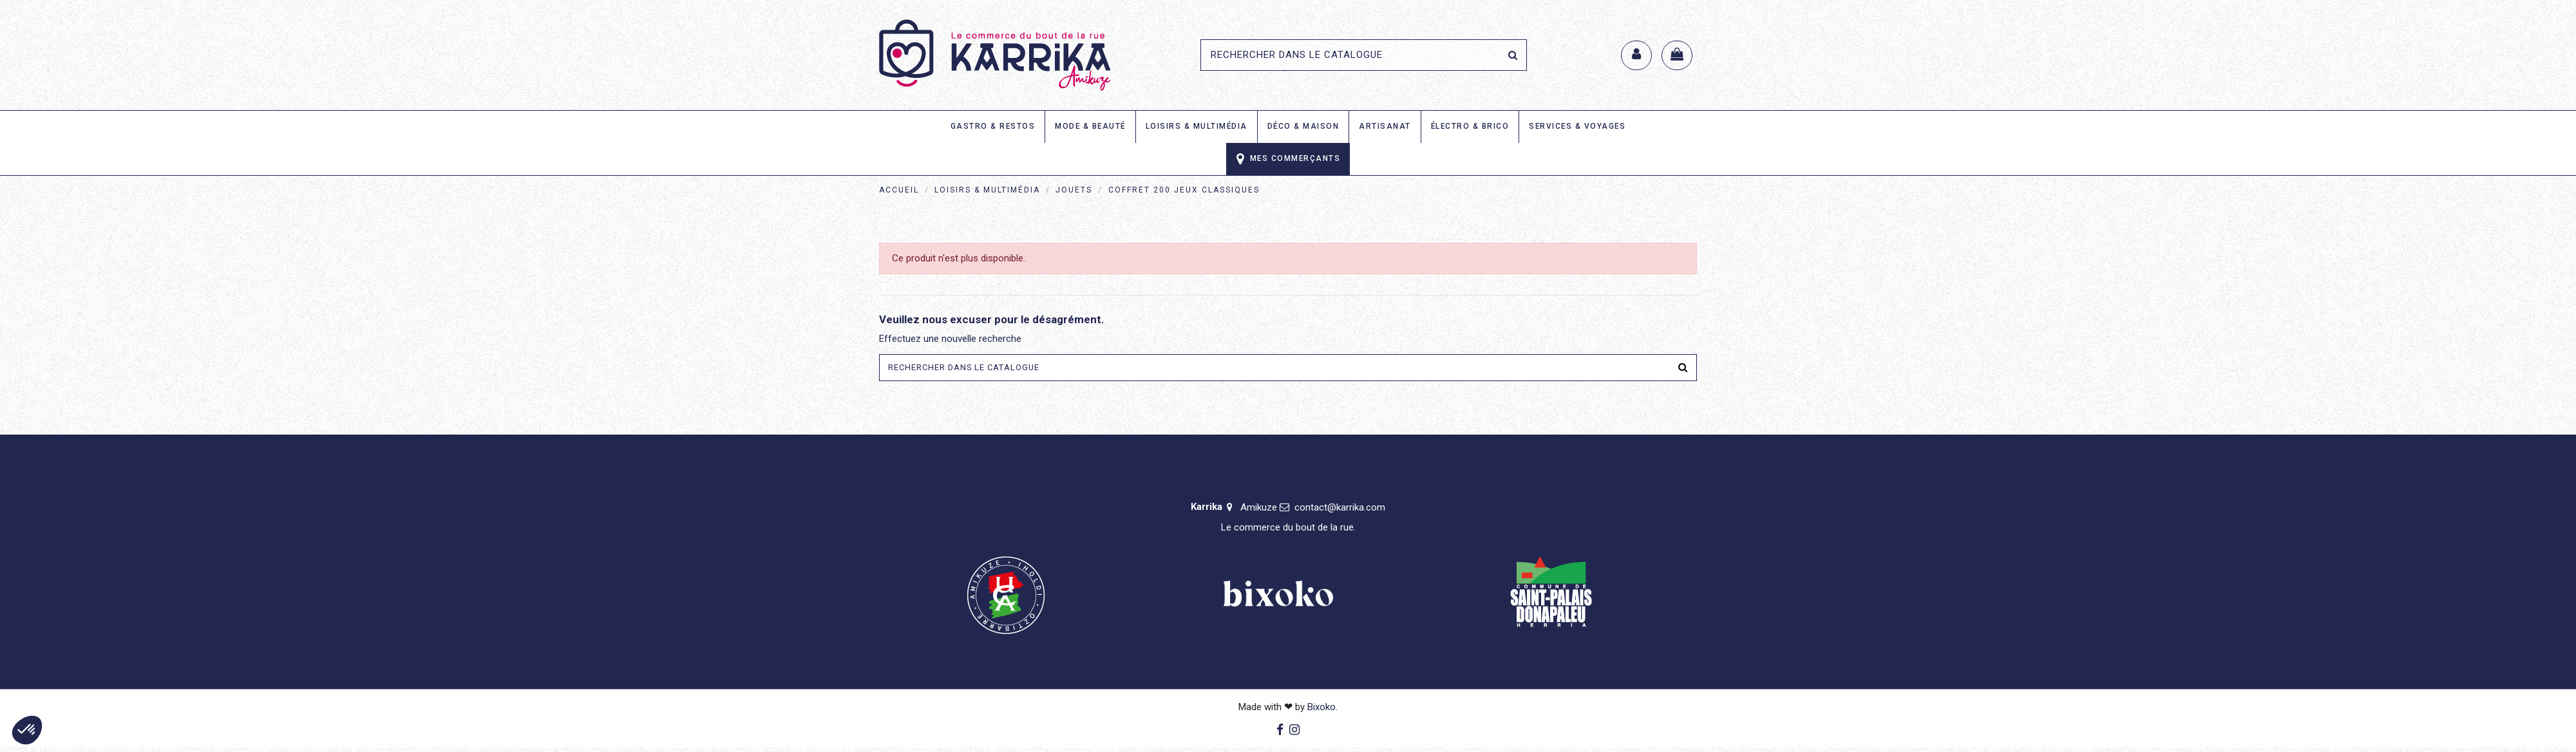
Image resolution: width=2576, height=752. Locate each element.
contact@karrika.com (1339, 512)
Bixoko (1321, 711)
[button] (27, 730)
